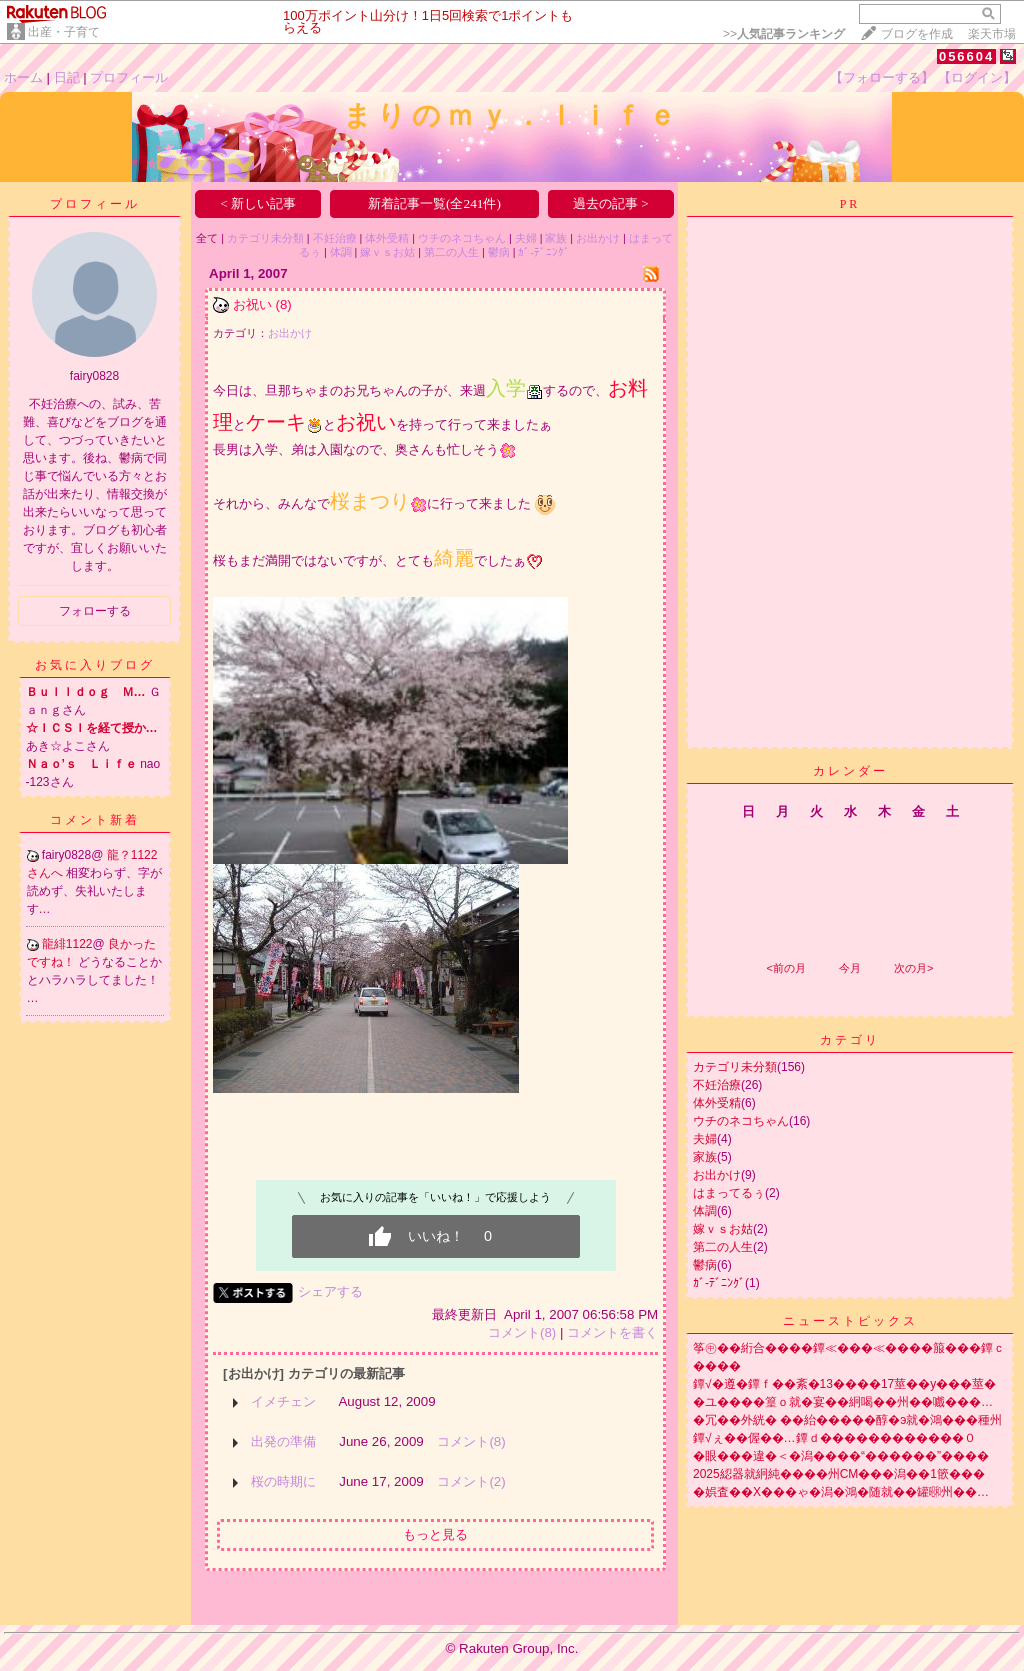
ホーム (23, 77)
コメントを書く (612, 1332)
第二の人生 (451, 252)
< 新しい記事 (258, 203)
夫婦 (526, 238)
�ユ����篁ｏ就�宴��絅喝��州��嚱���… (843, 1402)
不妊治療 (335, 238)
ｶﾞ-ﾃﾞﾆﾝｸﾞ (544, 252)
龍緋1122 (67, 944)
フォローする (95, 611)
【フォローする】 (882, 77)
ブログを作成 (917, 34)
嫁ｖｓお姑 (387, 252)
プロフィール (129, 77)
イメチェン (283, 1401)
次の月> (913, 968)
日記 (67, 77)
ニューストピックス (850, 1321)
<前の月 (785, 968)
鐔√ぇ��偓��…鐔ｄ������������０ (834, 1438)
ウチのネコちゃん (462, 238)
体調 (341, 252)
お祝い (252, 304)
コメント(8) (522, 1332)
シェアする (330, 1291)
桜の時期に (283, 1481)
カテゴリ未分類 (265, 238)
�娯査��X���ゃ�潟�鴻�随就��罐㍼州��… (841, 1492)
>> (784, 34)
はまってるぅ (729, 1193)
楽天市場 (992, 34)
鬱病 (499, 252)
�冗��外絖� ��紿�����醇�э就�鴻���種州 (847, 1420)
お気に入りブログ (95, 665)
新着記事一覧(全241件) (434, 203)
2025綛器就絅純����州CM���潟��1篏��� (839, 1474)
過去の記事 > (611, 203)
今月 (850, 968)
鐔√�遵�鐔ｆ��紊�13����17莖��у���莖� (844, 1384)
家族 (556, 238)
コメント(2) (471, 1481)
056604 (966, 56)
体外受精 (387, 238)
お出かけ (598, 238)
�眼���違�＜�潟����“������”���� (841, 1456)
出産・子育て (64, 32)
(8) (283, 304)
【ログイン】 (977, 77)
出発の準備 (283, 1441)
